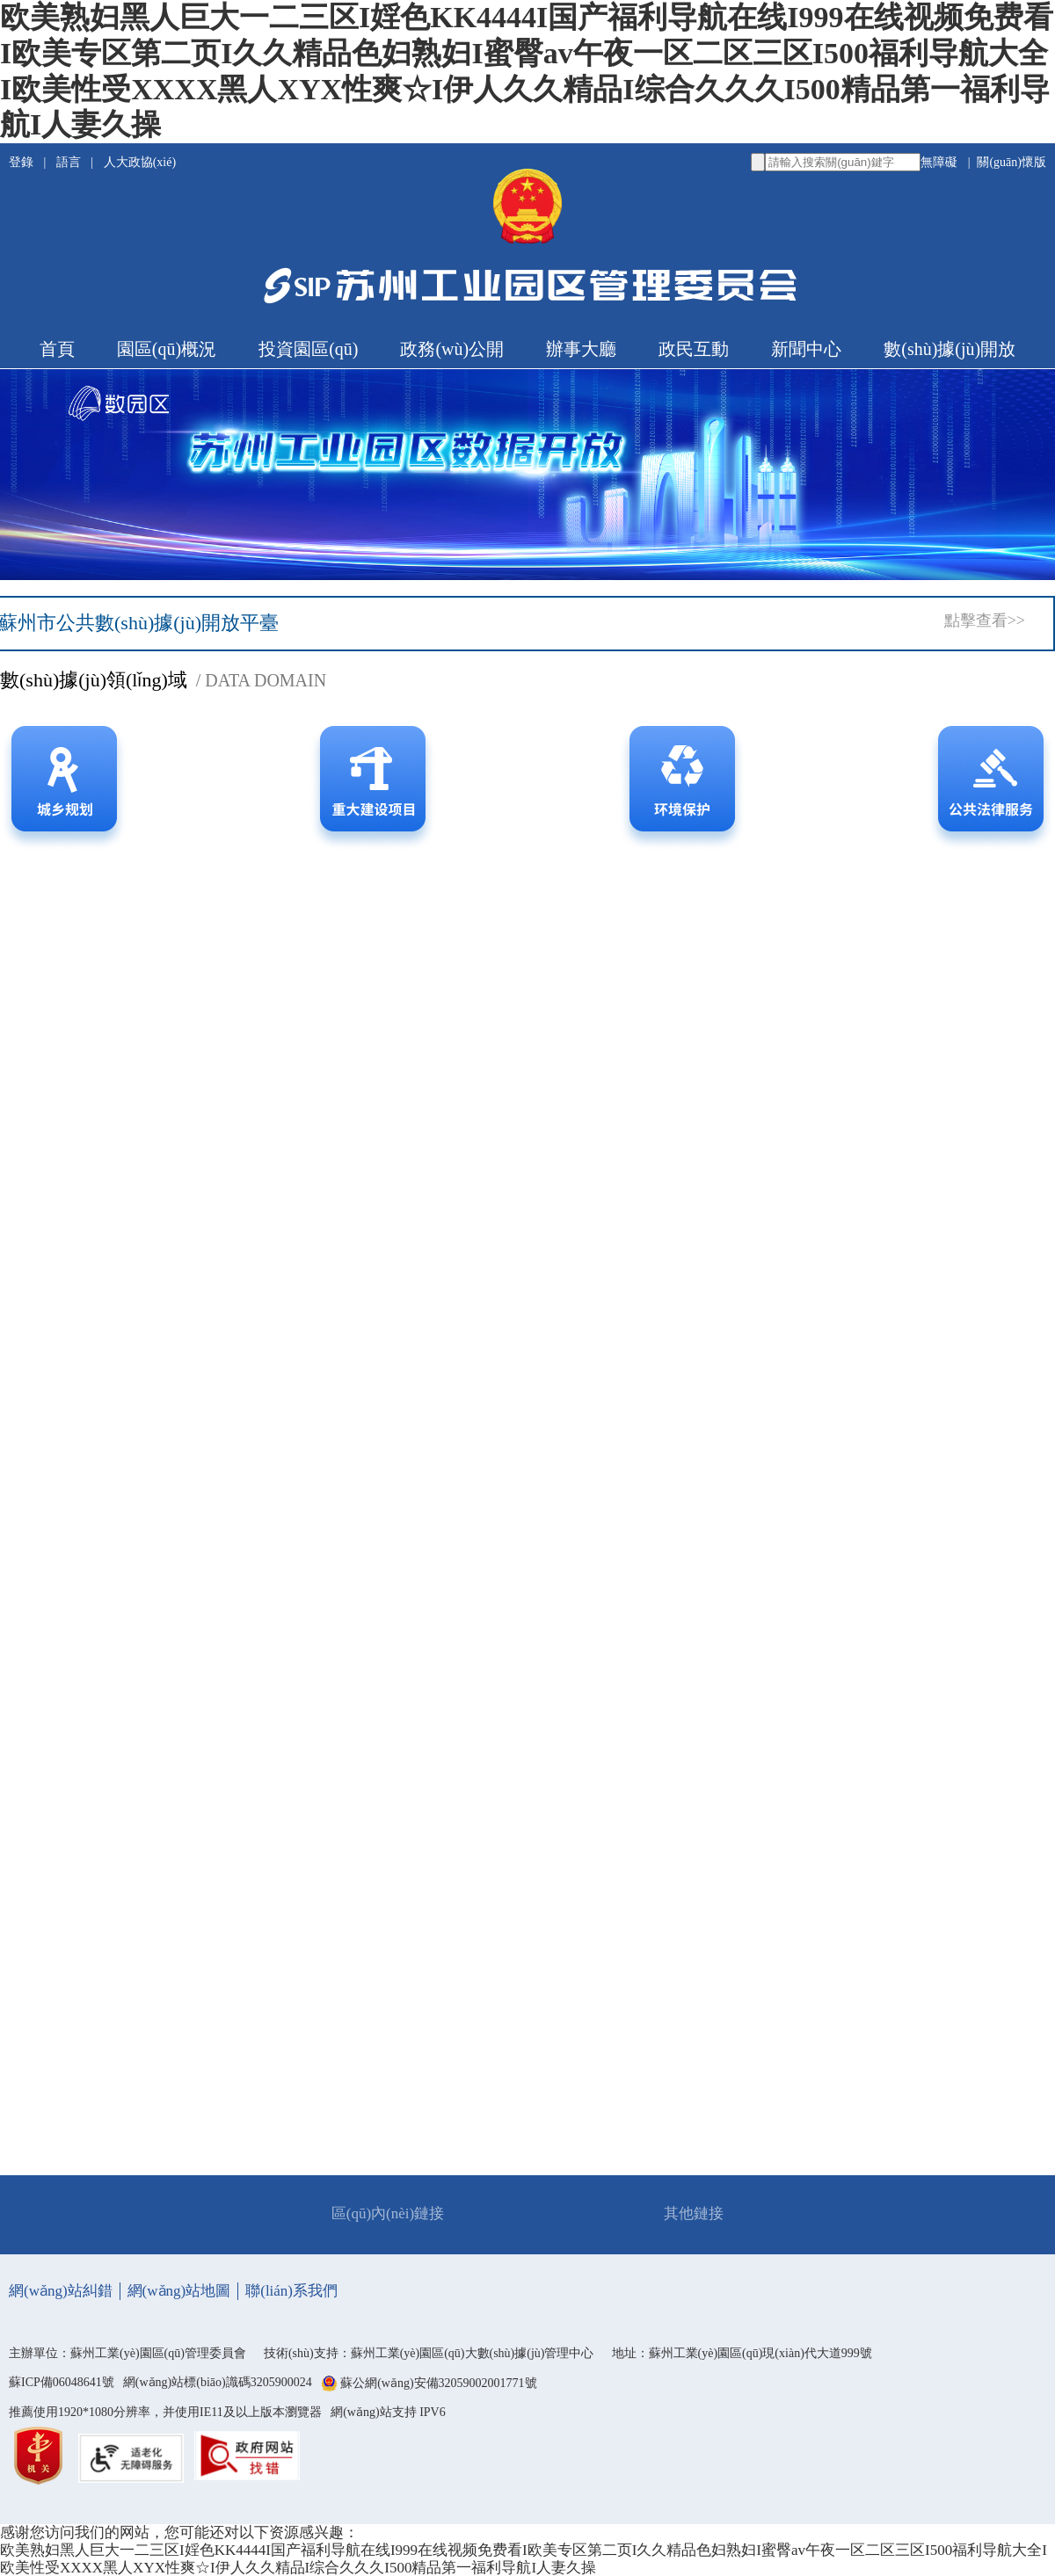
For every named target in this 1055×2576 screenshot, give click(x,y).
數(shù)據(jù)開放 (949, 349)
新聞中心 (806, 349)
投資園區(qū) (308, 349)
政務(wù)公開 (452, 349)
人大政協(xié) (140, 162)
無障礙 (938, 162)
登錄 (23, 162)
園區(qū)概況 (166, 349)
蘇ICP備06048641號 (61, 2382)
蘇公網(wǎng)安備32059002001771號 (438, 2384)
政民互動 (693, 349)
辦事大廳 (581, 349)
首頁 (57, 349)
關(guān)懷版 (1011, 162)
